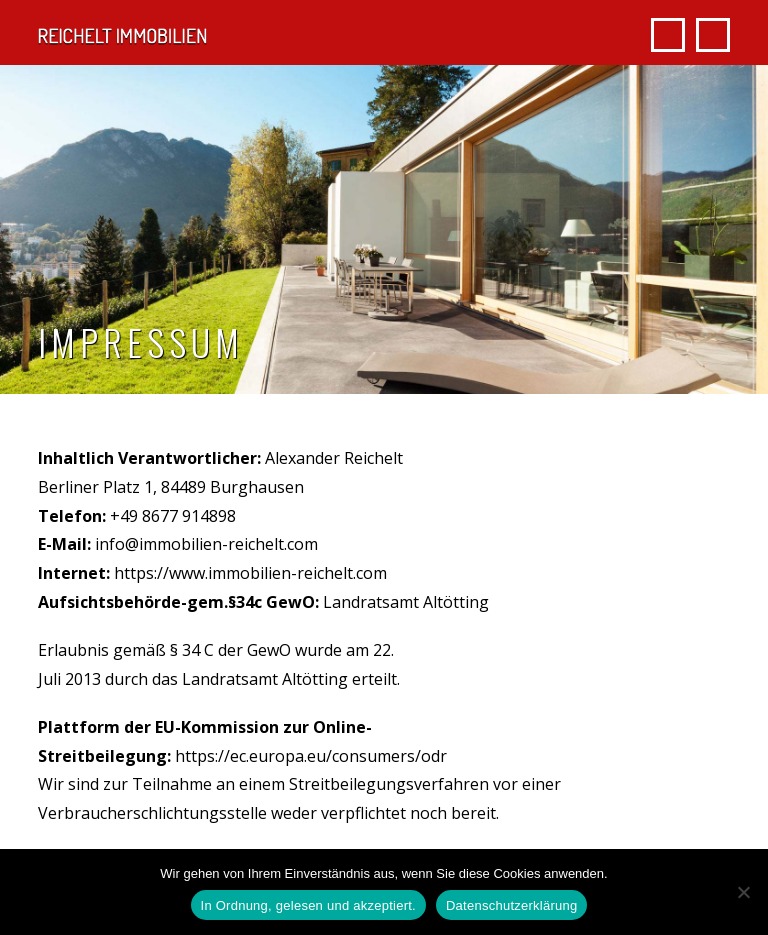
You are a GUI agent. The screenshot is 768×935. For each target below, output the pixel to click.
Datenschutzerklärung (511, 905)
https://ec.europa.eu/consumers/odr (311, 756)
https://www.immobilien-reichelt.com (250, 573)
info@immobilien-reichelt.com (206, 544)
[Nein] (743, 892)
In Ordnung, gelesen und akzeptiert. (308, 905)
